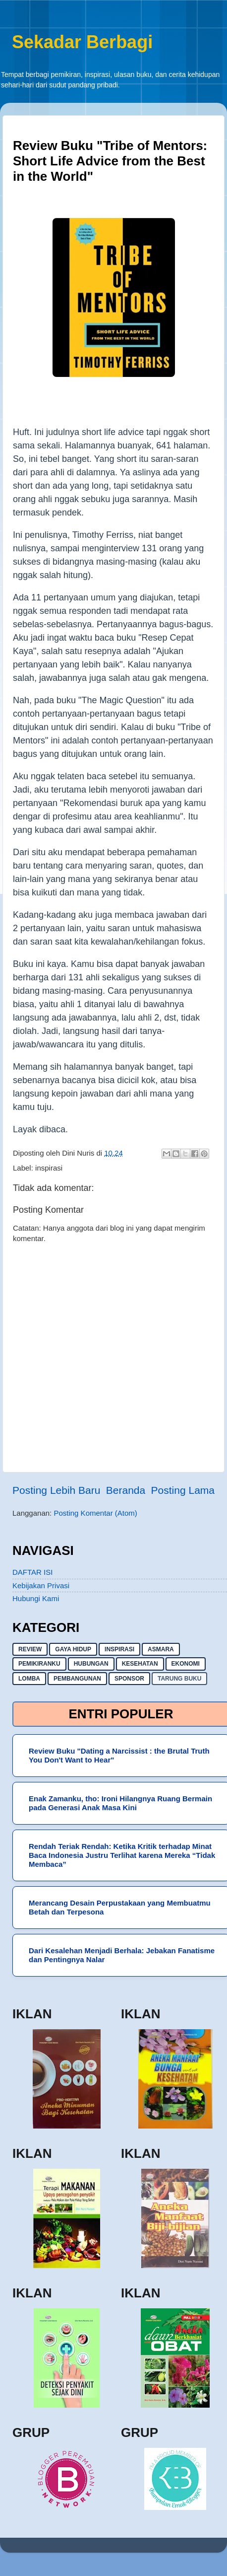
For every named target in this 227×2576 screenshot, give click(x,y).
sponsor (129, 1678)
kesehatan (140, 1663)
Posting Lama (183, 1490)
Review (30, 1649)
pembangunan (77, 1678)
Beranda (125, 1490)
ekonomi (185, 1663)
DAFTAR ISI (32, 1572)
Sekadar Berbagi (82, 42)
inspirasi (48, 1168)
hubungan (91, 1663)
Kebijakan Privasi (40, 1585)
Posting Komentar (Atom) (95, 1513)
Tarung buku (179, 1678)
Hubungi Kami (35, 1598)
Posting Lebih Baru (56, 1490)
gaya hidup (73, 1649)
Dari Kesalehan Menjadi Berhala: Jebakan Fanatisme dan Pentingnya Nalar (122, 1955)
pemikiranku (39, 1663)
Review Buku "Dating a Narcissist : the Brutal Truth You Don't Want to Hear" (119, 1755)
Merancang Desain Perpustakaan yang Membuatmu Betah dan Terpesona (120, 1907)
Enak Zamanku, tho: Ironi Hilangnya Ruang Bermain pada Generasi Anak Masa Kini (120, 1803)
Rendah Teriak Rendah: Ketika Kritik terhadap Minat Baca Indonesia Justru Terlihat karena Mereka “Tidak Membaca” (122, 1855)
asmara (161, 1649)
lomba (29, 1678)
